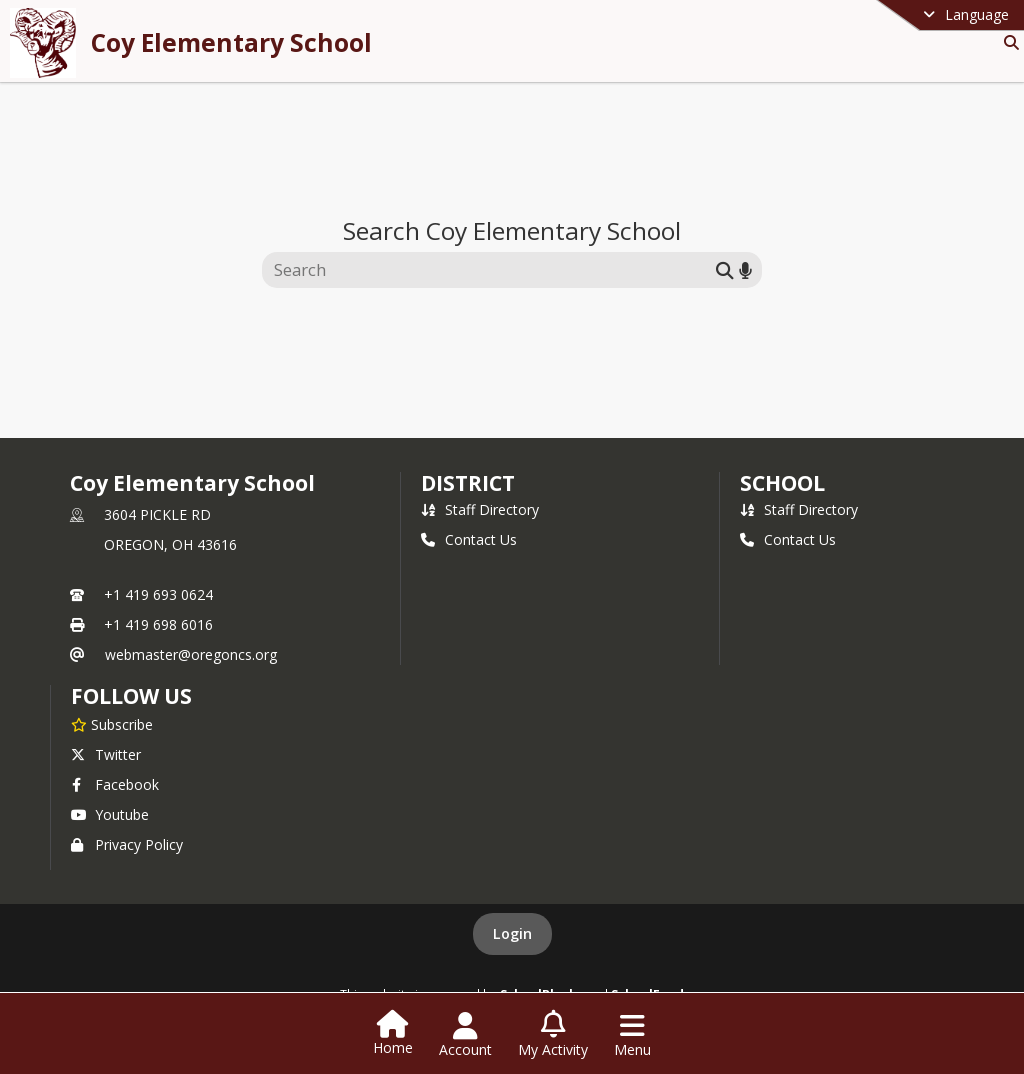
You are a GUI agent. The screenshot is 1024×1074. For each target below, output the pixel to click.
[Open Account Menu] (465, 1035)
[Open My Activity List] (553, 1035)
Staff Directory (480, 509)
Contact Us (469, 539)
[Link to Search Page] (1007, 42)
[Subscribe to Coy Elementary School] (112, 724)
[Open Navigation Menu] (632, 1035)
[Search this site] (491, 270)
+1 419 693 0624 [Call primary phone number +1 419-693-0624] (158, 594)
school (782, 483)
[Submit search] (725, 269)
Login (512, 933)
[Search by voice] (745, 269)
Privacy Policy (127, 844)
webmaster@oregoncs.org (191, 654)
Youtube (110, 814)
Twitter (106, 754)
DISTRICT (468, 483)
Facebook (115, 784)
